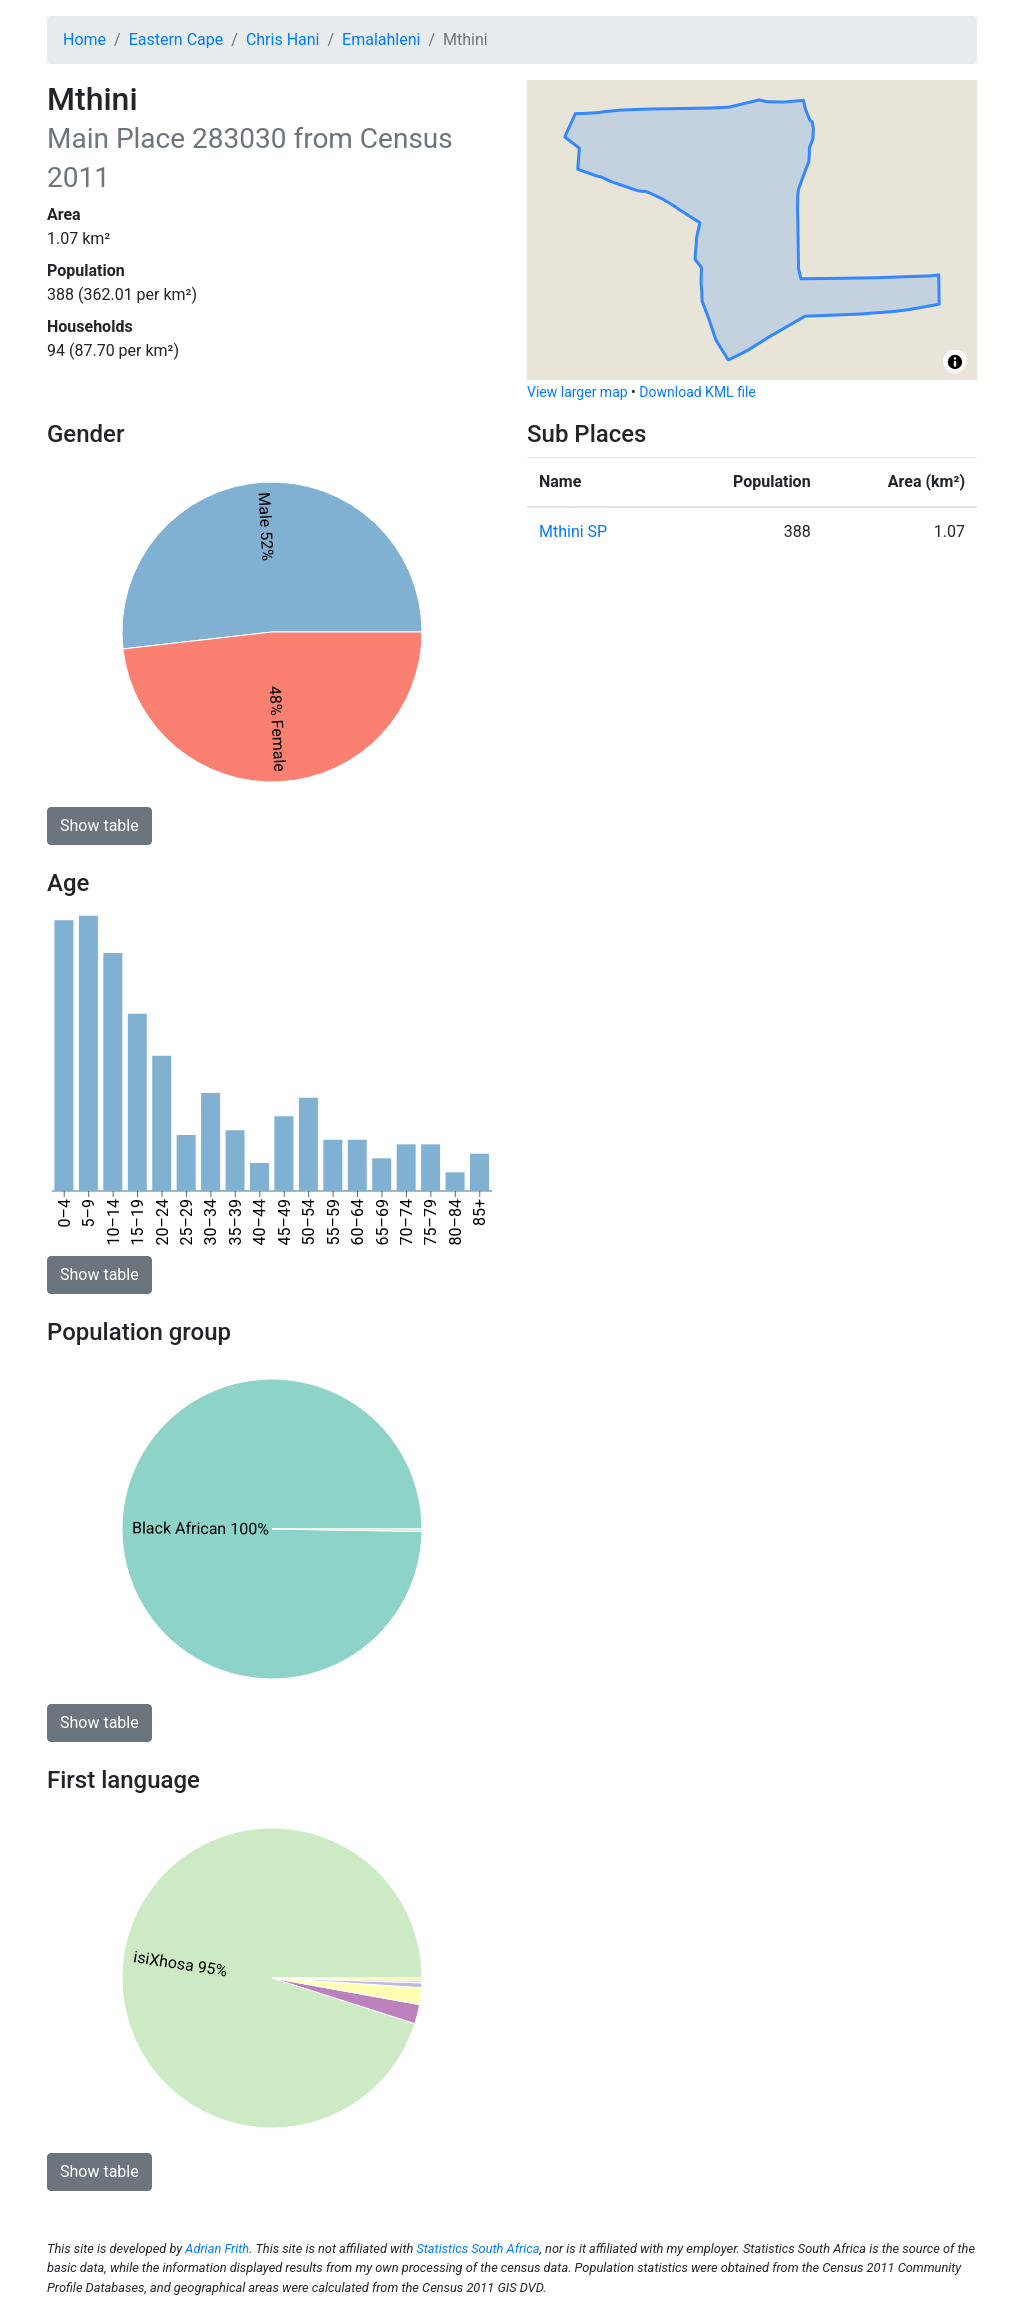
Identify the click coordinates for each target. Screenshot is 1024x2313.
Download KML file (697, 392)
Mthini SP (573, 531)
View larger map (577, 392)
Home (84, 39)
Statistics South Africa (477, 2248)
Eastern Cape (176, 39)
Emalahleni (381, 39)
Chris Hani (283, 39)
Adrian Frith (217, 2248)
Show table (99, 825)
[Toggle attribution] (955, 362)
